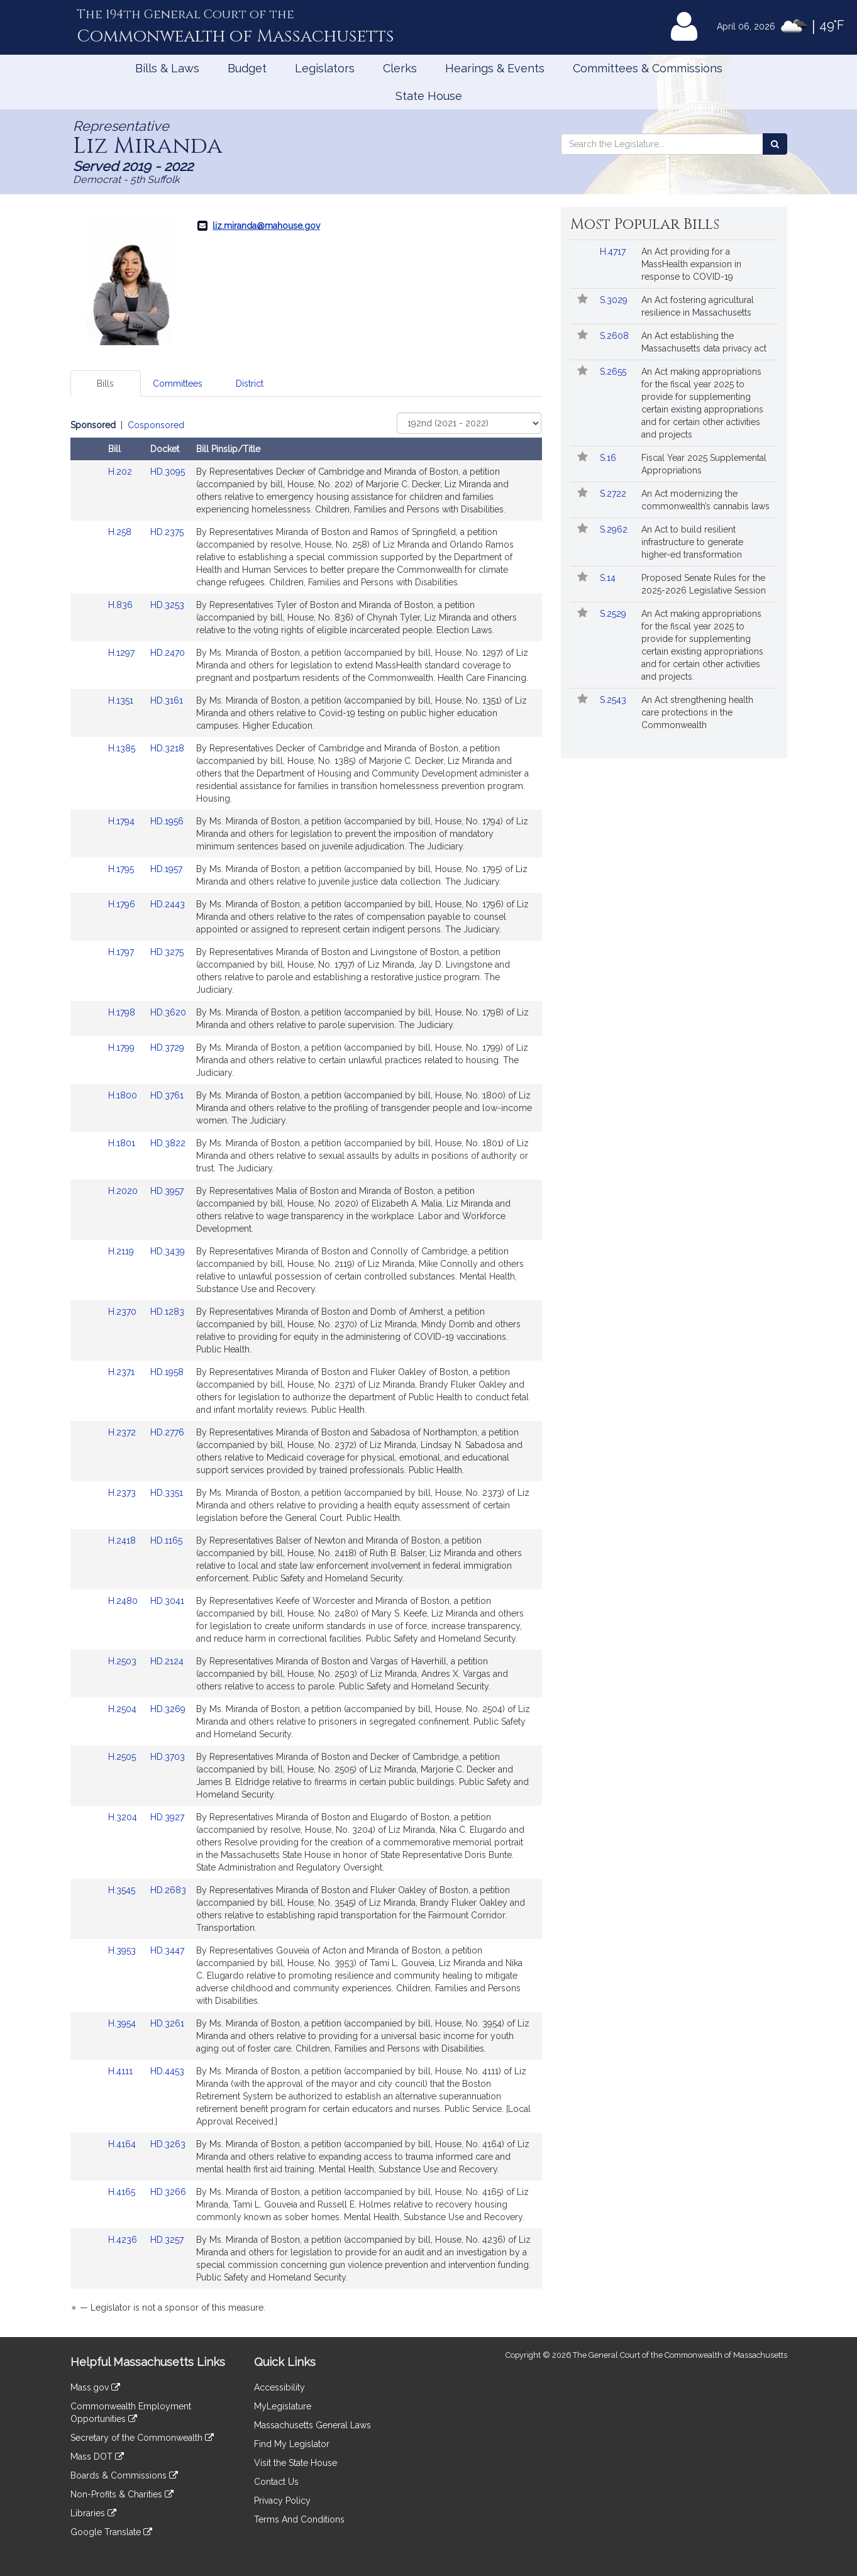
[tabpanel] (306, 1368)
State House (428, 95)
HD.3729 (167, 1047)
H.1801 (123, 1143)
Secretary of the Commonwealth (142, 2438)
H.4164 (123, 2144)
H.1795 (122, 869)
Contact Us (276, 2482)
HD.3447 (167, 1950)
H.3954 (123, 2023)
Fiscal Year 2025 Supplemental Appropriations (703, 464)
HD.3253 (167, 605)
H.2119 (122, 1251)
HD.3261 (167, 2023)
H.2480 (124, 1601)
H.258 (121, 532)
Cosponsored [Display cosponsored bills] (156, 425)
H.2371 (122, 1372)
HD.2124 (167, 1661)
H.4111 (121, 2071)
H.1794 (122, 821)
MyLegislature (282, 2406)
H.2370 (123, 1312)
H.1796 (123, 904)
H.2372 (123, 1432)
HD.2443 (167, 904)
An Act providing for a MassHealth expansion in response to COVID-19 (691, 264)
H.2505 (123, 1757)
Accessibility (279, 2387)
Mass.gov (95, 2387)
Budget (247, 68)
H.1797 (122, 952)
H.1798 (123, 1012)
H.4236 (124, 2240)
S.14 (609, 578)
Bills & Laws (167, 68)
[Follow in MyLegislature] (582, 300)
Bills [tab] (105, 384)
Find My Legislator (291, 2444)
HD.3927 (167, 1817)
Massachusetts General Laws (312, 2425)
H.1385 (123, 748)
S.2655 (614, 372)
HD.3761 (167, 1095)
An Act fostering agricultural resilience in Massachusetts (697, 306)
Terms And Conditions (299, 2519)
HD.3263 (167, 2144)
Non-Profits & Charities (122, 2494)
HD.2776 (167, 1432)
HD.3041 (167, 1601)
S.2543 (614, 700)
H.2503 (123, 1661)
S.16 (609, 458)
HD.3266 (168, 2192)
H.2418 (123, 1540)
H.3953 (123, 1950)
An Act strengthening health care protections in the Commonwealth (697, 712)
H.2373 (123, 1493)
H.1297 (122, 653)
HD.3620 (168, 1012)
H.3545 (123, 1890)
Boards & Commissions (124, 2475)
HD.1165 (166, 1540)
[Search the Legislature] (775, 144)
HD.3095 (167, 472)
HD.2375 (167, 532)
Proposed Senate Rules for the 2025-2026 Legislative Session (703, 584)
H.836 (121, 605)
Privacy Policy (282, 2501)
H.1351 (122, 700)
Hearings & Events (495, 68)
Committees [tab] (177, 384)
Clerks (400, 68)
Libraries (93, 2513)
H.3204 (124, 1817)
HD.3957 (167, 1191)
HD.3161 (166, 700)
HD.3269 (167, 1709)
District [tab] (249, 384)
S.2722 (614, 494)
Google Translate (111, 2532)
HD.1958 (167, 1372)
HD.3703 (167, 1757)
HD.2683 (168, 1890)
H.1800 (124, 1095)
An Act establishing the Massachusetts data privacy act (703, 342)
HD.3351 (166, 1493)
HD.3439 (167, 1251)
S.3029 (615, 300)
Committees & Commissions (647, 68)
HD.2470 (167, 653)
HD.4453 (167, 2071)
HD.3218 (167, 748)
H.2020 (124, 1191)
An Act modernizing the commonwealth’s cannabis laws (705, 500)
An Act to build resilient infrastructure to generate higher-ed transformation (692, 542)
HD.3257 (167, 2240)
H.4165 (123, 2192)
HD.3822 (167, 1143)
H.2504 (123, 1709)
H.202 (121, 472)
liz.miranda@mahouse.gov (266, 226)
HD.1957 (166, 869)
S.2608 (615, 336)
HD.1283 (167, 1312)
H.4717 (614, 251)
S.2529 (614, 614)
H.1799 (122, 1047)
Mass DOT (97, 2457)
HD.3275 (167, 952)
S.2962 (615, 529)
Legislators (325, 68)
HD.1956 (167, 821)
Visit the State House (295, 2463)
